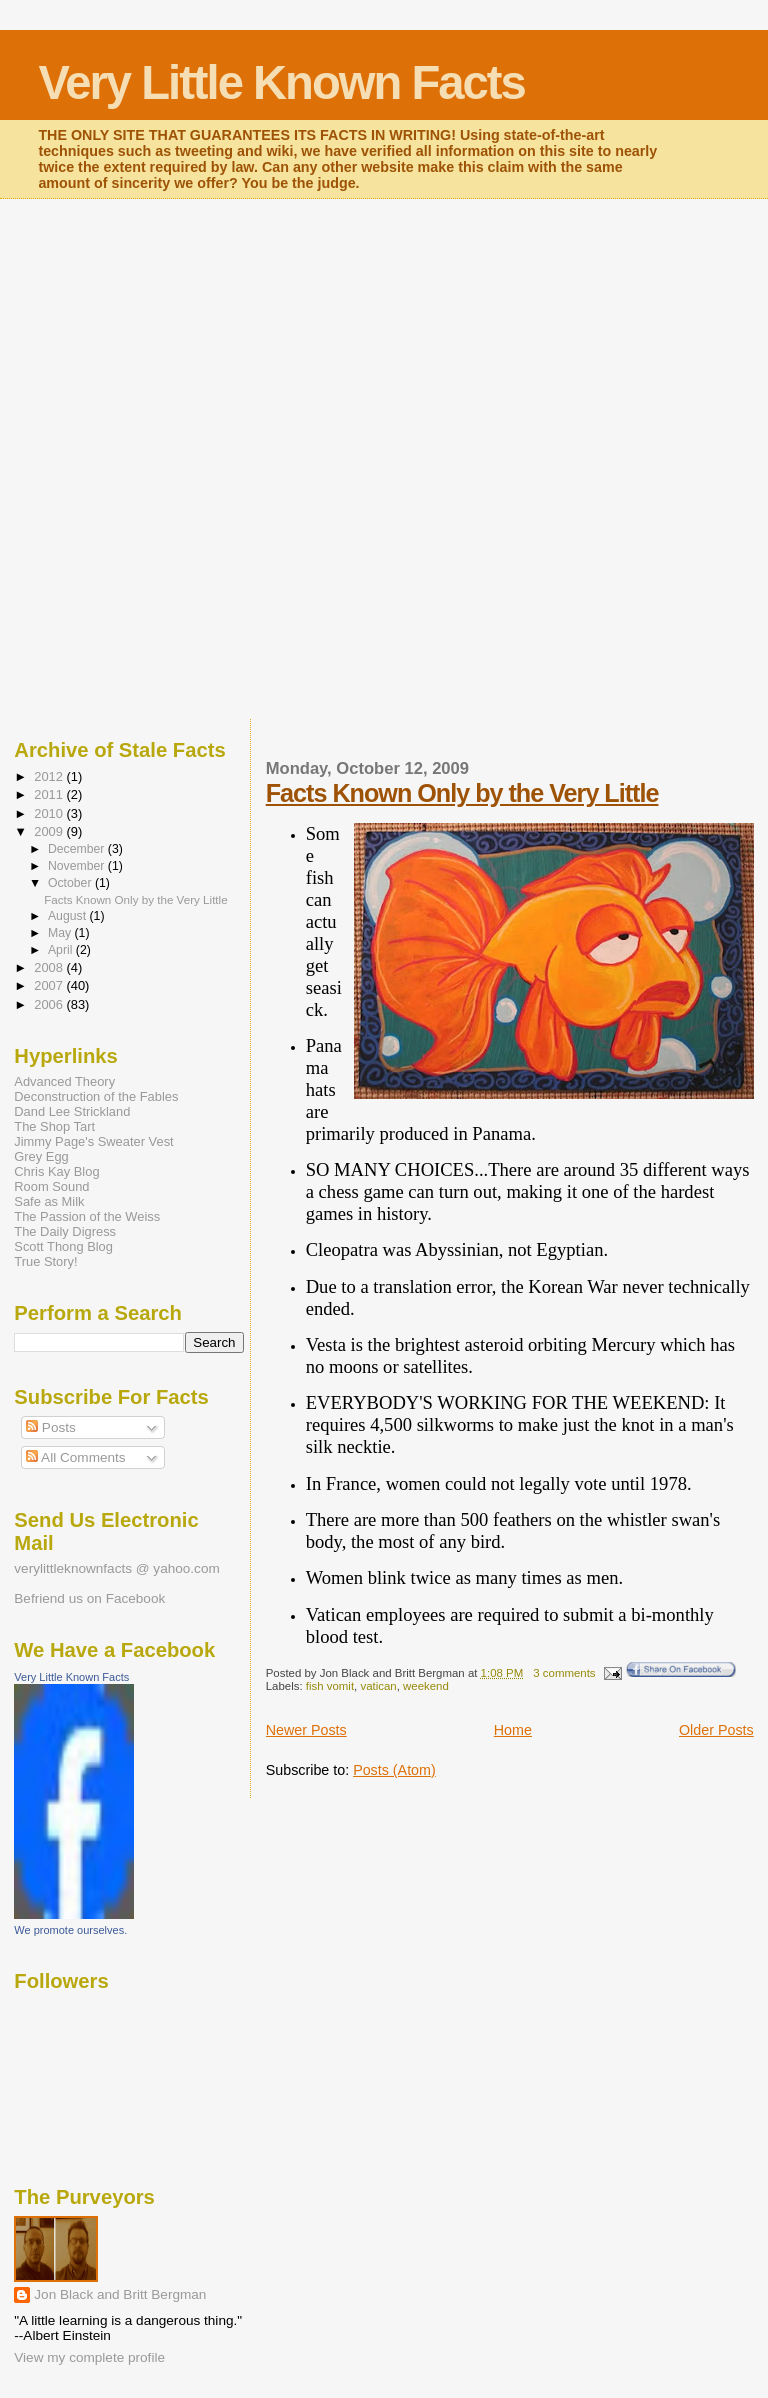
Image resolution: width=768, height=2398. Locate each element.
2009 (50, 831)
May (61, 933)
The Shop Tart (54, 1126)
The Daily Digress (65, 1231)
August (69, 916)
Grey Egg (41, 1156)
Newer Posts (306, 1730)
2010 (50, 813)
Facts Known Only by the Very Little (462, 793)
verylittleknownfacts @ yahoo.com (116, 1568)
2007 (50, 985)
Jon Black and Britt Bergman (120, 2294)
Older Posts (716, 1730)
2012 (50, 776)
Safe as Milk (49, 1201)
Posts (51, 1427)
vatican (378, 1686)
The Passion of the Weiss (87, 1216)
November (78, 866)
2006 (50, 1004)
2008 (50, 967)
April (62, 950)
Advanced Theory (64, 1081)
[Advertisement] (384, 331)
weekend (426, 1686)
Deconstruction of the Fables (96, 1096)
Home (513, 1730)
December (78, 849)
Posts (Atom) (394, 1770)
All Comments (76, 1457)
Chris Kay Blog (56, 1171)
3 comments (564, 1673)
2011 (50, 794)
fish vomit (330, 1686)
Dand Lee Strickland (72, 1111)
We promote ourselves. (70, 1930)
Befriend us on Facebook (89, 1598)
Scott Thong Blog (63, 1246)
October (71, 883)
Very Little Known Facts (281, 82)
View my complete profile (89, 2357)
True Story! (45, 1261)
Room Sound (51, 1186)
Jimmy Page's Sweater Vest (93, 1141)
